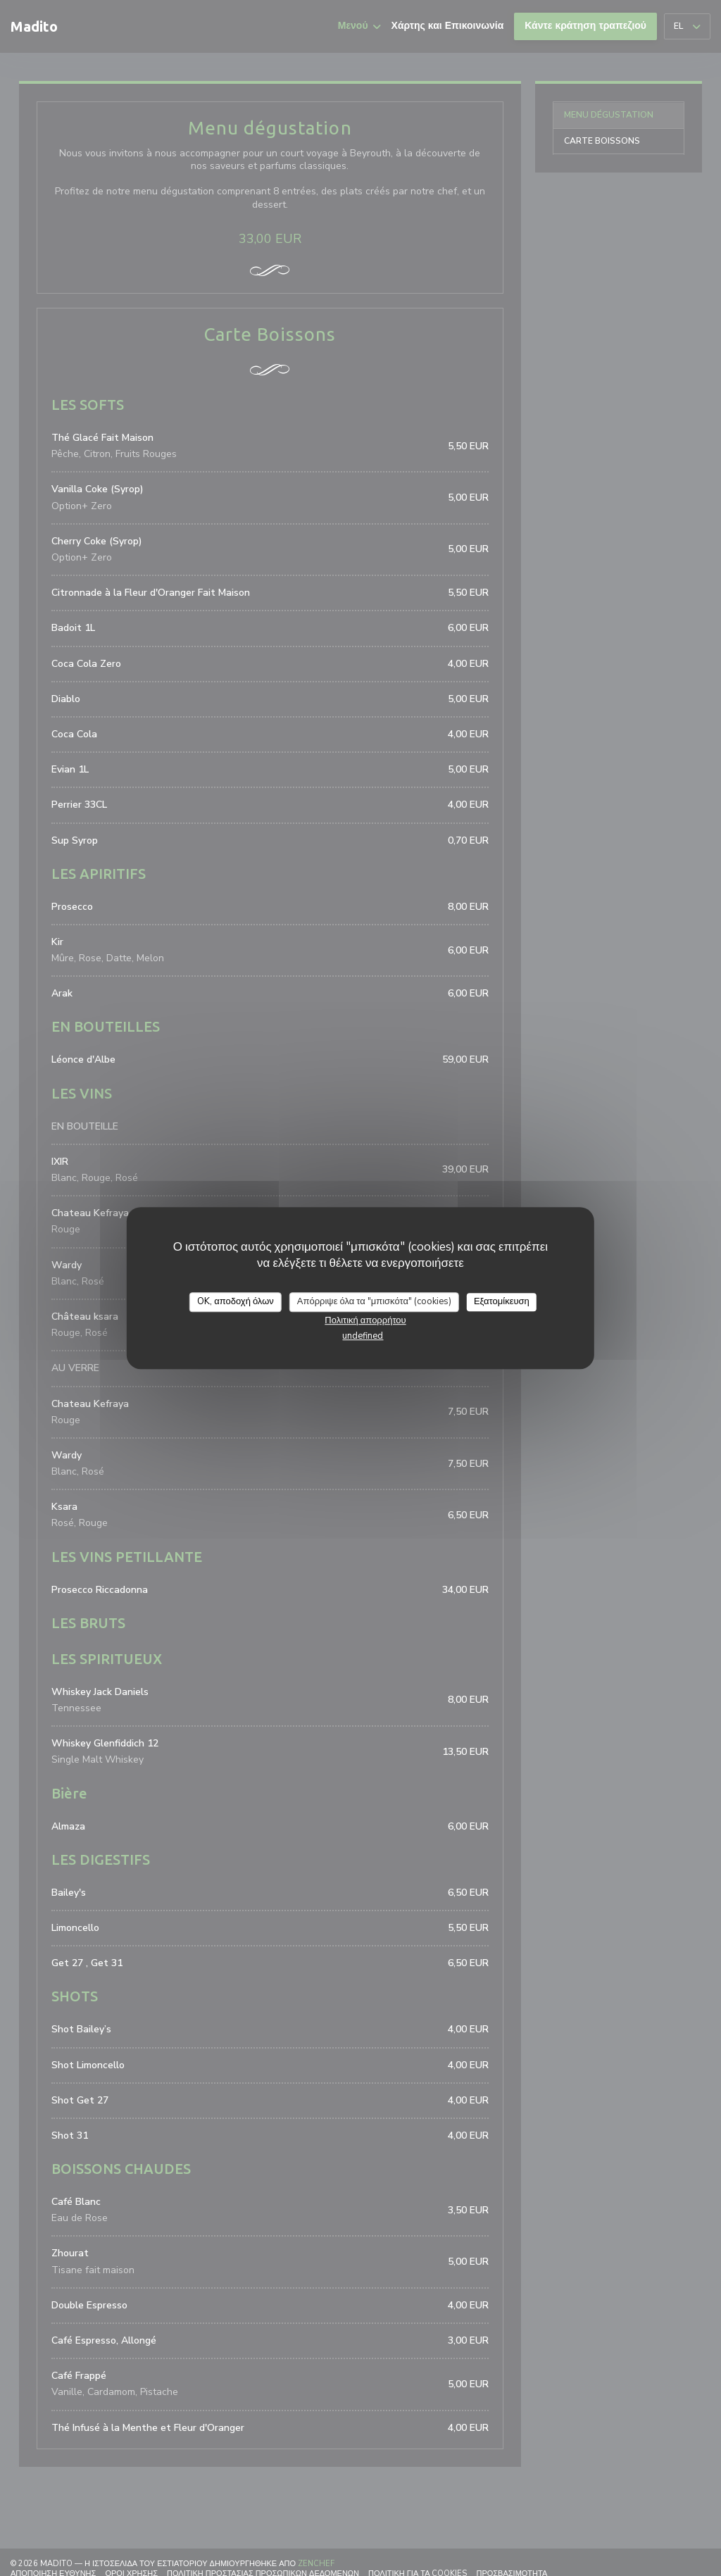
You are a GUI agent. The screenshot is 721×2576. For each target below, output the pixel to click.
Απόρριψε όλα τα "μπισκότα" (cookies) (374, 1301)
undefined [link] (362, 1336)
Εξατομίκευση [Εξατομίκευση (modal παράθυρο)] (501, 1301)
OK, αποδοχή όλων (235, 1301)
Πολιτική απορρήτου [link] (365, 1320)
